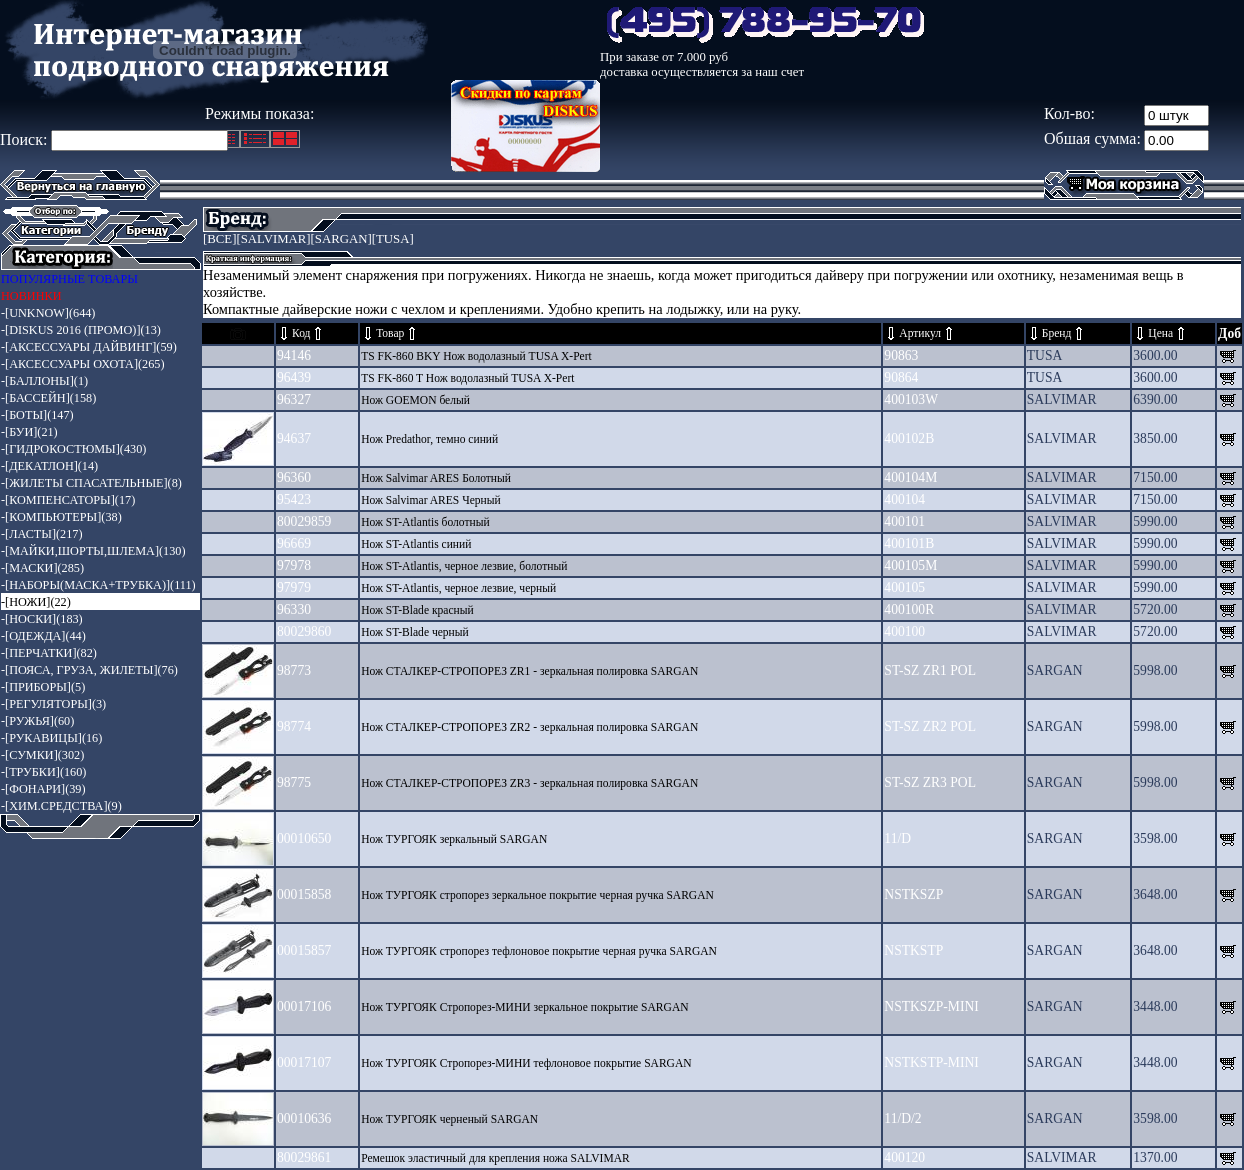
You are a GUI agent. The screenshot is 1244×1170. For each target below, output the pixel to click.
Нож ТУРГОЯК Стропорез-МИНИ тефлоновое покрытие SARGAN (526, 1063)
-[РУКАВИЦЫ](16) (51, 738)
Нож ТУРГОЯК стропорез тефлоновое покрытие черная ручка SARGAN (539, 951)
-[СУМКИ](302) (42, 755)
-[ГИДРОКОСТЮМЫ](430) (73, 449)
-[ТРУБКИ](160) (43, 772)
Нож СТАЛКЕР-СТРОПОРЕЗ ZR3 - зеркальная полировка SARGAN (529, 783)
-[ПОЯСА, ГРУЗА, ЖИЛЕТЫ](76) (89, 670)
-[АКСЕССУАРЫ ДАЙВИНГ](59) (89, 347)
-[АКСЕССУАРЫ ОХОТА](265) (83, 364)
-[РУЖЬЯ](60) (37, 721)
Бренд (1057, 333)
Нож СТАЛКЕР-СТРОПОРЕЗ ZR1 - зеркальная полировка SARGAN (529, 671)
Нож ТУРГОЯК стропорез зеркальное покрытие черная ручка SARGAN (537, 895)
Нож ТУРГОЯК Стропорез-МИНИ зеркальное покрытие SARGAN (524, 1007)
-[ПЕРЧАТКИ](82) (49, 653)
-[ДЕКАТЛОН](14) (49, 466)
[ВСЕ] (219, 239)
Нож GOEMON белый (415, 400)
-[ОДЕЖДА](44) (43, 636)
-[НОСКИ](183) (42, 619)
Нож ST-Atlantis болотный (425, 522)
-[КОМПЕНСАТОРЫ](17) (68, 500)
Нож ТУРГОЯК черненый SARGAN (449, 1119)
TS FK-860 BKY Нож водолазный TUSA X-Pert (476, 356)
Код (301, 333)
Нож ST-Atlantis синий (416, 544)
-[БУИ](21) (29, 432)
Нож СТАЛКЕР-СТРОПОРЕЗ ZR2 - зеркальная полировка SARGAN (529, 727)
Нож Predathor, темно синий (429, 439)
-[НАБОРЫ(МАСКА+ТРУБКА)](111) (98, 585)
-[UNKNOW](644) (48, 313)
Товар (390, 333)
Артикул (920, 333)
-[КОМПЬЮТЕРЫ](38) (61, 517)
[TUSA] (393, 239)
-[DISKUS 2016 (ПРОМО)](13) (81, 330)
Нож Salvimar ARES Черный (431, 500)
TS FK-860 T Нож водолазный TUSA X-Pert (467, 378)
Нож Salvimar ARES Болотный (436, 478)
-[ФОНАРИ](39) (43, 789)
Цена (1160, 333)
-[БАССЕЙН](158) (48, 398)
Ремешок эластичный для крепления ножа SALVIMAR (495, 1158)
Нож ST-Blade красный (417, 610)
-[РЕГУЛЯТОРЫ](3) (53, 704)
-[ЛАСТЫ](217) (42, 534)
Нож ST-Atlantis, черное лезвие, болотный (464, 566)
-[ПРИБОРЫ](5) (43, 687)
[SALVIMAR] (273, 239)
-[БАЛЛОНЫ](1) (44, 381)
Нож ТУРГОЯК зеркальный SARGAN (454, 839)
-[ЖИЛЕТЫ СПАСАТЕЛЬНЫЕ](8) (91, 483)
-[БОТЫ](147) (37, 415)
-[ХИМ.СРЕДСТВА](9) (61, 806)
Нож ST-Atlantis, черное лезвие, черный (458, 588)
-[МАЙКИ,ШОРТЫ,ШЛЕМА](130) (93, 551)
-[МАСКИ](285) (42, 568)
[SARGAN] (341, 239)
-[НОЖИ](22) (36, 602)
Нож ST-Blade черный (415, 632)
